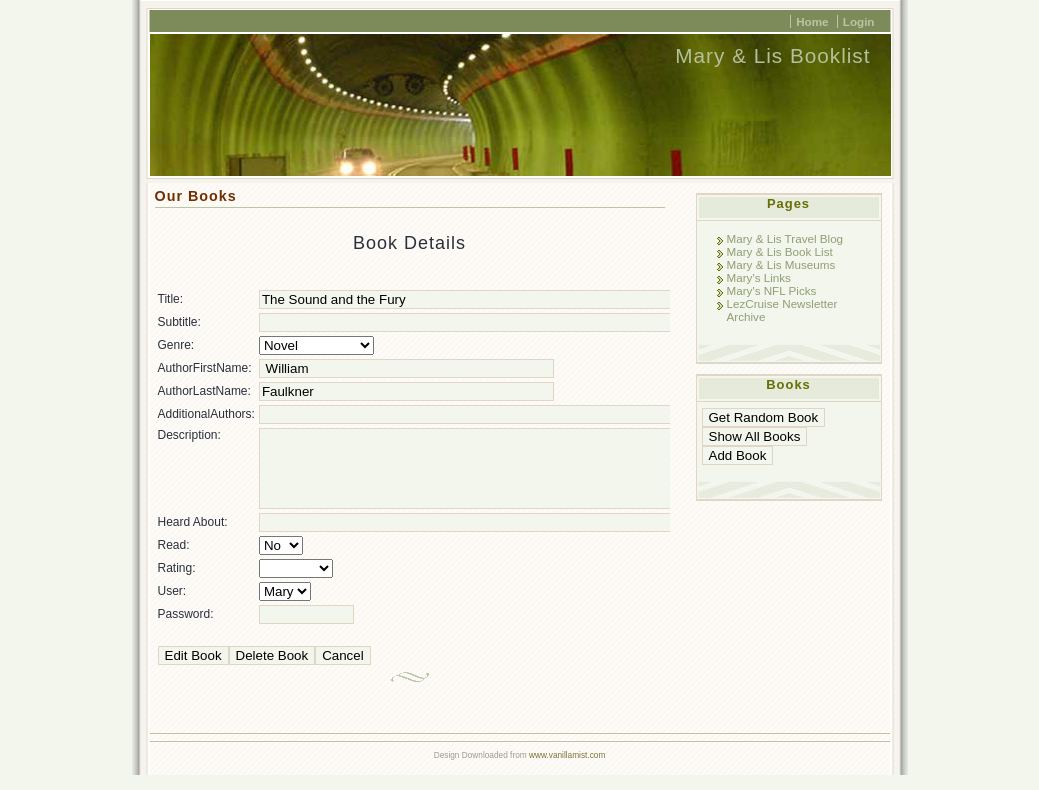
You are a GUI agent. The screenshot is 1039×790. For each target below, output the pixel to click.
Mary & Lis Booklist (772, 55)
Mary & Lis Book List (780, 251)
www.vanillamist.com (567, 770)
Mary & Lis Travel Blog (785, 238)
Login (859, 21)
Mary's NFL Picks (772, 290)
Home (812, 21)
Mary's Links (759, 277)
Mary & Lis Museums (781, 264)
